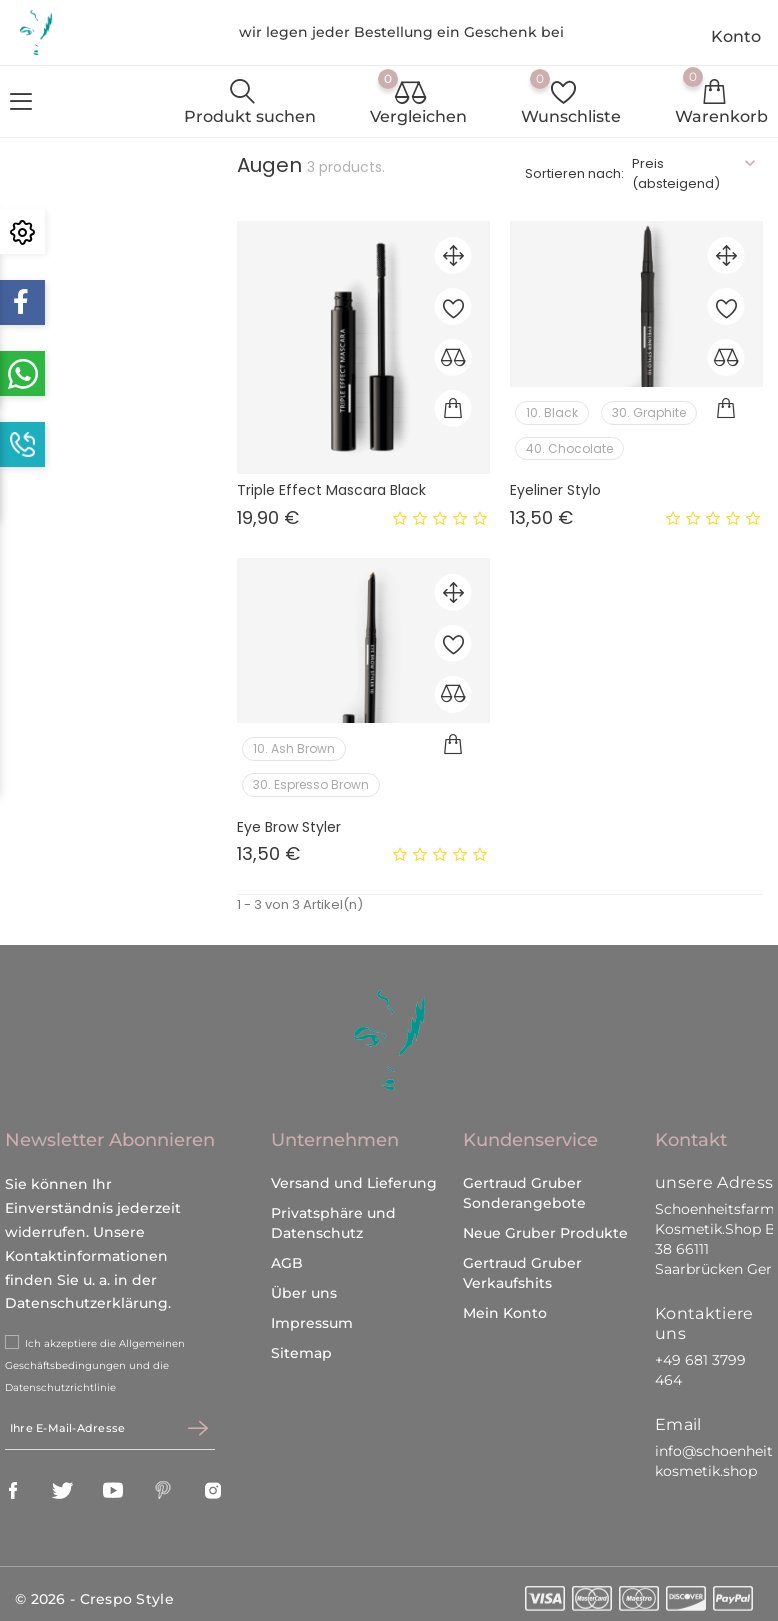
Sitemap (301, 1346)
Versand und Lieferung (354, 1176)
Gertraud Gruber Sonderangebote (524, 1186)
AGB (287, 1256)
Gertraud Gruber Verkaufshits (522, 1266)
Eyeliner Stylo (555, 490)
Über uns (304, 1286)
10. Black (552, 412)
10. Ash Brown (294, 748)
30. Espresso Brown (311, 784)
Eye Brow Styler (289, 827)
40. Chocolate (569, 448)
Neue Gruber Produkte (545, 1226)
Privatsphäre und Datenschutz (333, 1216)
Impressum (312, 1316)
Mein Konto (505, 1306)
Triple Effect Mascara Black (331, 490)
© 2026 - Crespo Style (94, 1592)
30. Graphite (649, 412)
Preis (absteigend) (676, 173)
